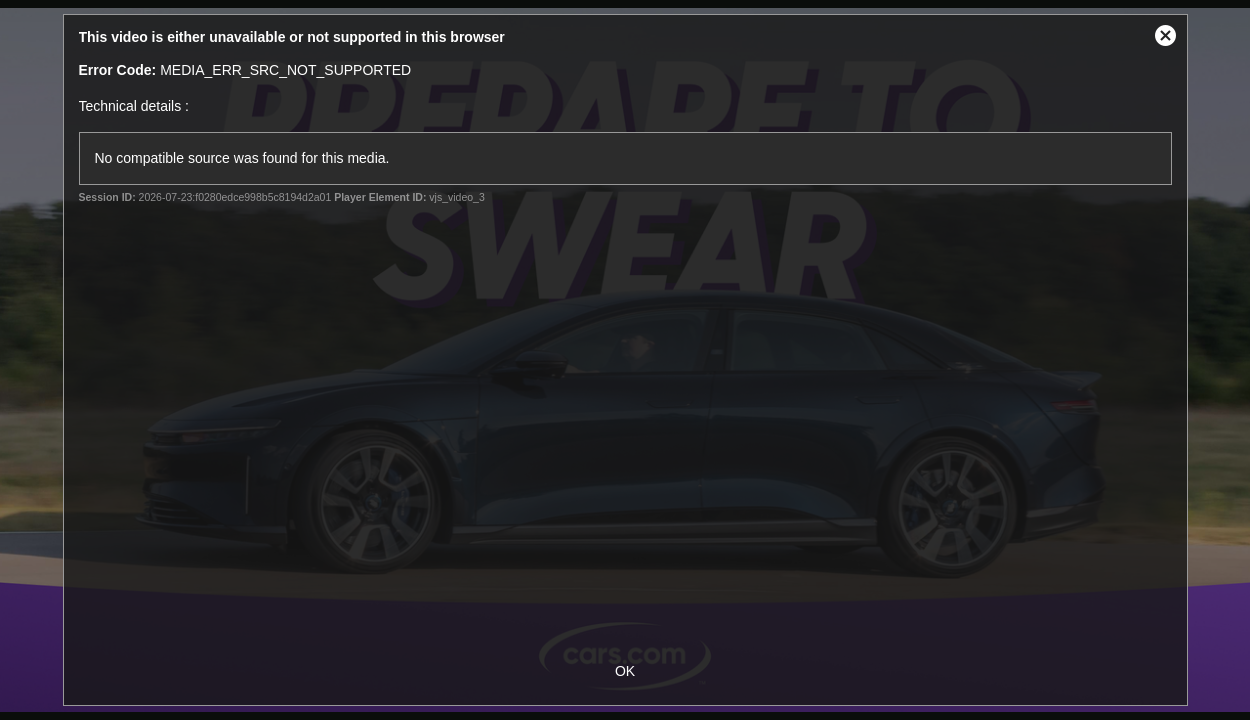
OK (625, 671)
